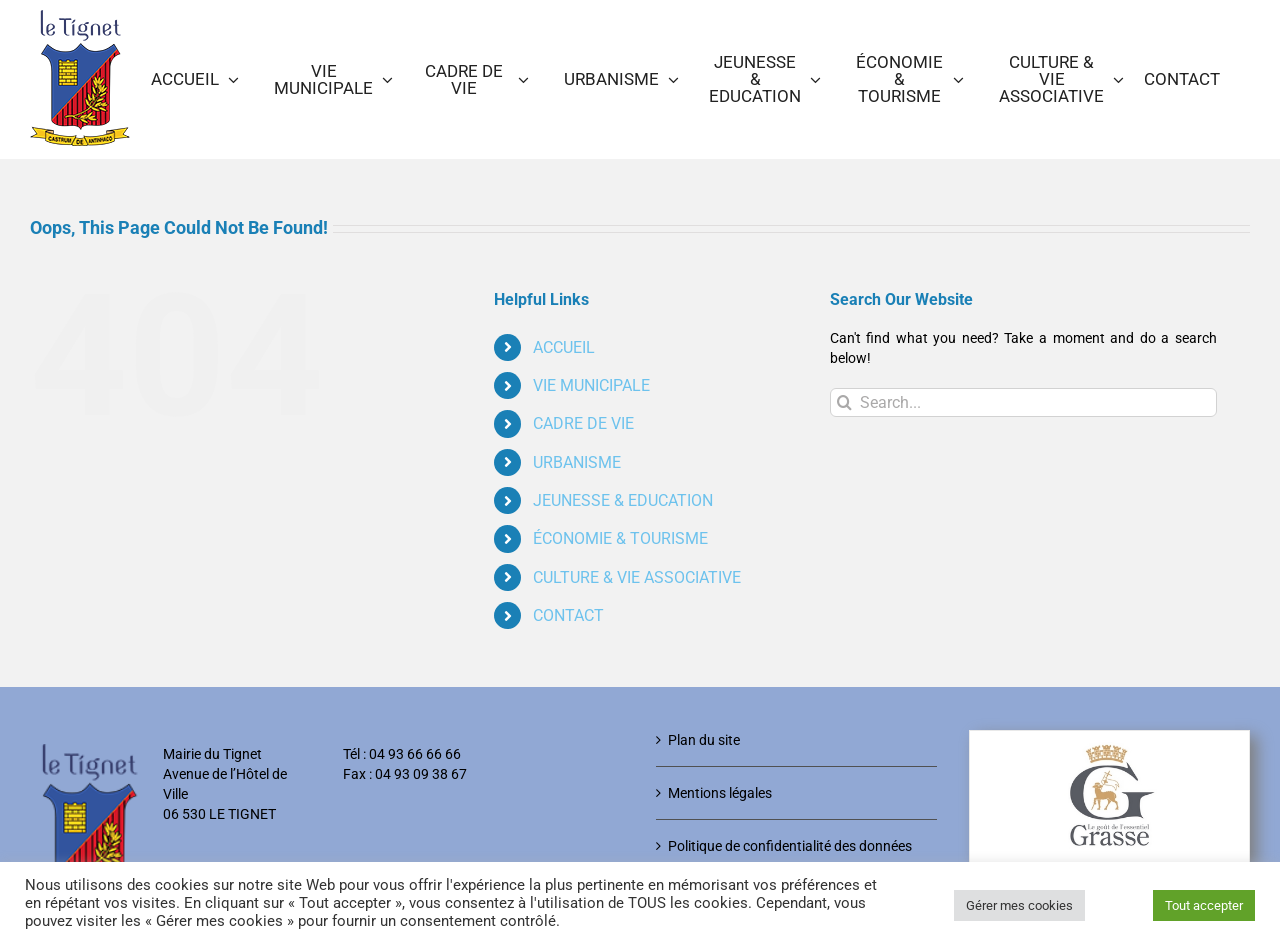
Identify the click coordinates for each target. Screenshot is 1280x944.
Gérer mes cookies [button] (1019, 905)
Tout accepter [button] (1204, 905)
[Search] (844, 402)
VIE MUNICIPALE (591, 385)
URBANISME (577, 462)
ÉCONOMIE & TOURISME (620, 538)
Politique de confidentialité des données (790, 846)
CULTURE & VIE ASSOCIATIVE (637, 577)
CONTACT (568, 615)
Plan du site (704, 740)
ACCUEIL (564, 347)
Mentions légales (720, 793)
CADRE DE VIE (583, 423)
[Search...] (1023, 402)
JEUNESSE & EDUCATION (623, 500)
